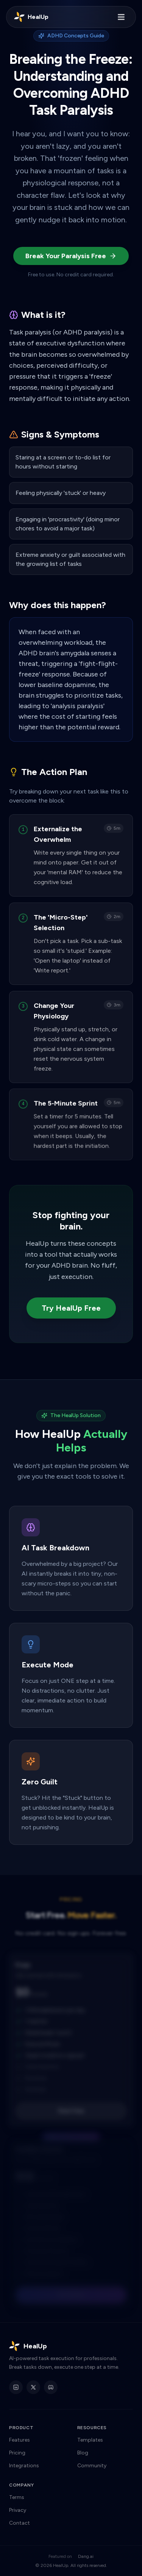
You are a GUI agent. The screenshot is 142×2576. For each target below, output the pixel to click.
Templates (90, 2440)
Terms (16, 2497)
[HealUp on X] (33, 2387)
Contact (19, 2523)
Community (91, 2465)
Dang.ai (86, 2556)
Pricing (17, 2453)
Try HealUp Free (71, 1308)
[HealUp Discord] (51, 2387)
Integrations (24, 2465)
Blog (82, 2453)
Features (19, 2440)
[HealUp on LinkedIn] (16, 2387)
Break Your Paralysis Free (71, 256)
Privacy (17, 2510)
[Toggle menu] (121, 17)
